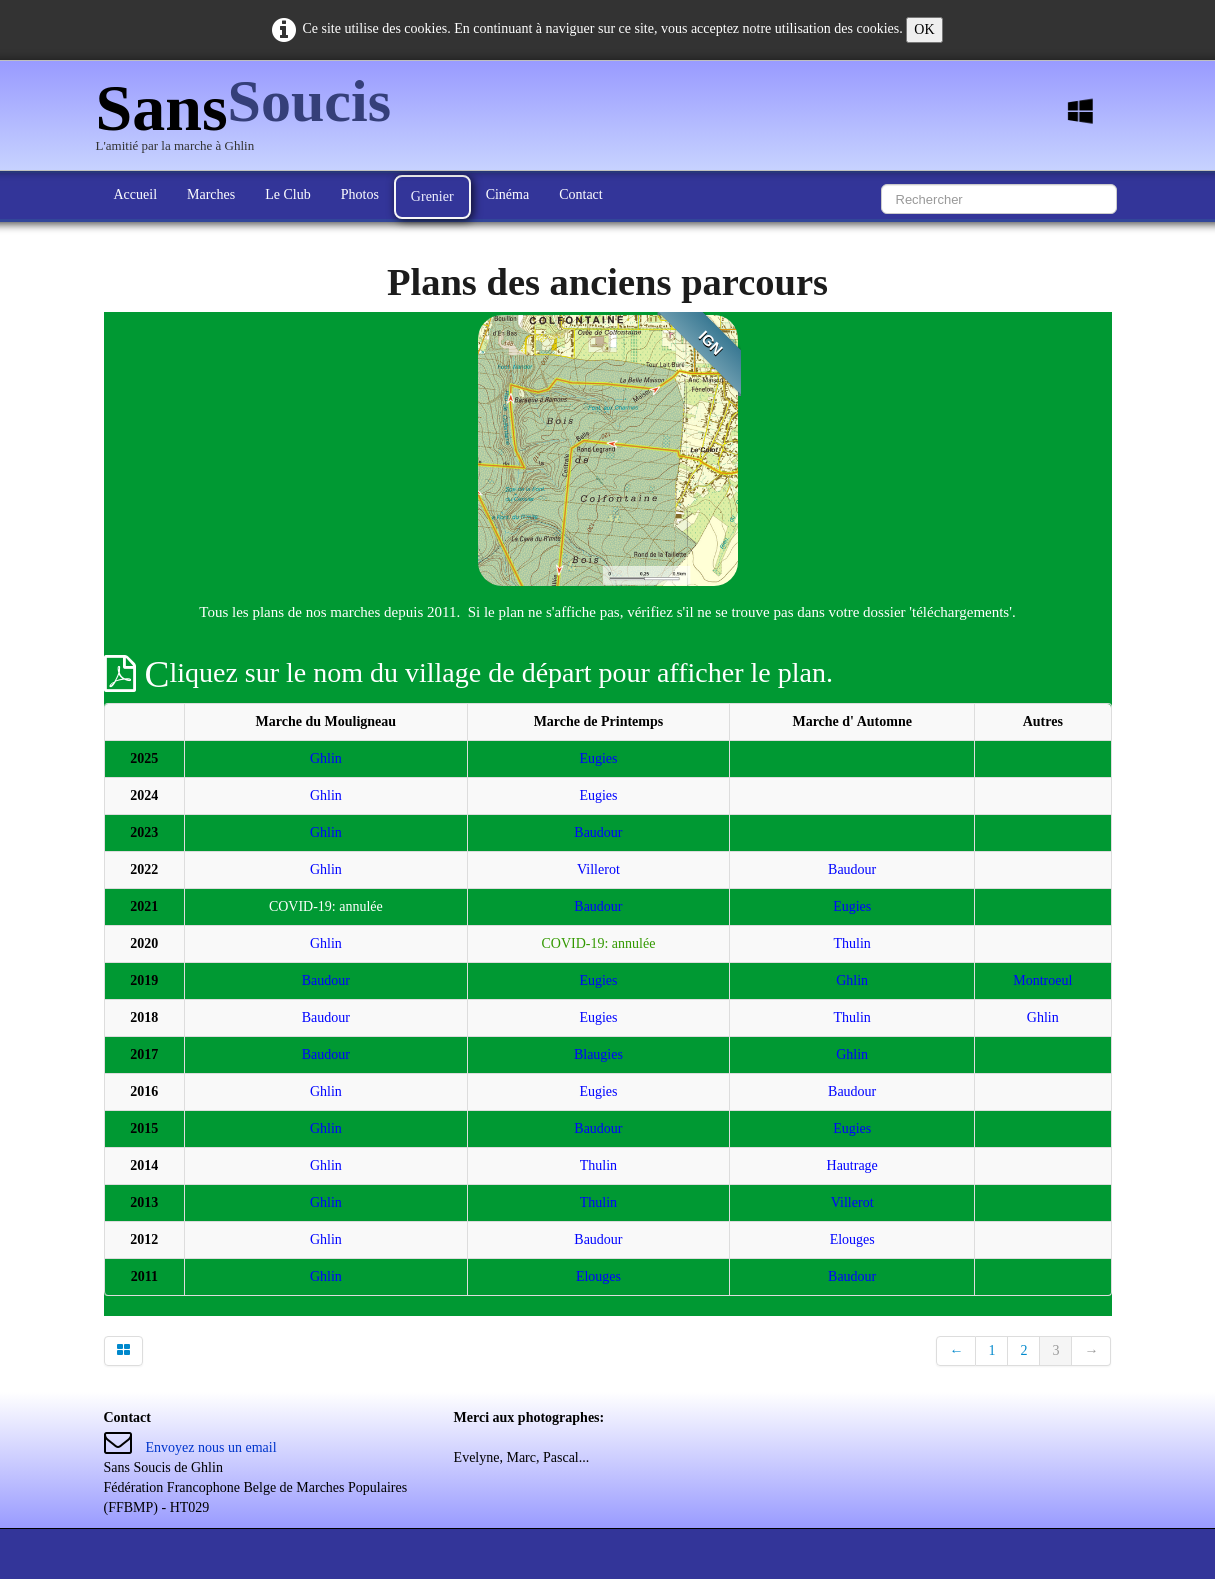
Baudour (598, 832)
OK (924, 29)
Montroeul (1042, 980)
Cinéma (508, 194)
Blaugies (598, 1054)
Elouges (852, 1239)
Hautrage (852, 1165)
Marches (211, 194)
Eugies (598, 758)
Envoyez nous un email (211, 1447)
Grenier (432, 196)
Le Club (288, 194)
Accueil (136, 194)
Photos (360, 194)
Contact (581, 194)
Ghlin (326, 758)
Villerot (598, 869)
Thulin (852, 943)
